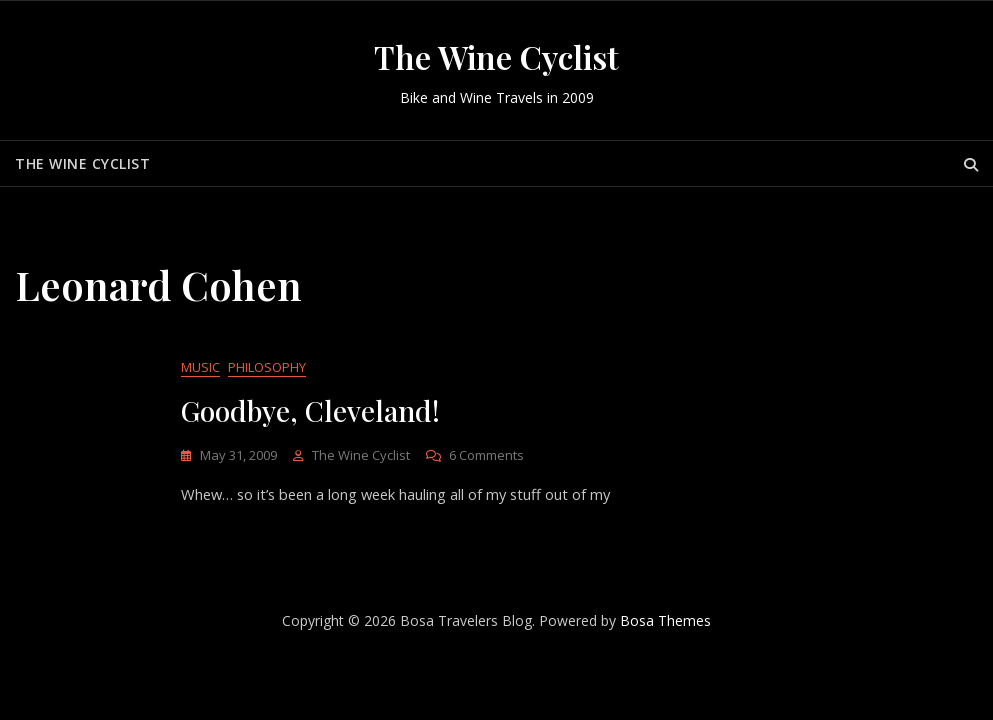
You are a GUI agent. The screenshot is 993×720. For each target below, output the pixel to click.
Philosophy (267, 368)
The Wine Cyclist (496, 56)
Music (200, 368)
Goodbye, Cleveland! (310, 411)
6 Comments (486, 456)
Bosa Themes (665, 622)
